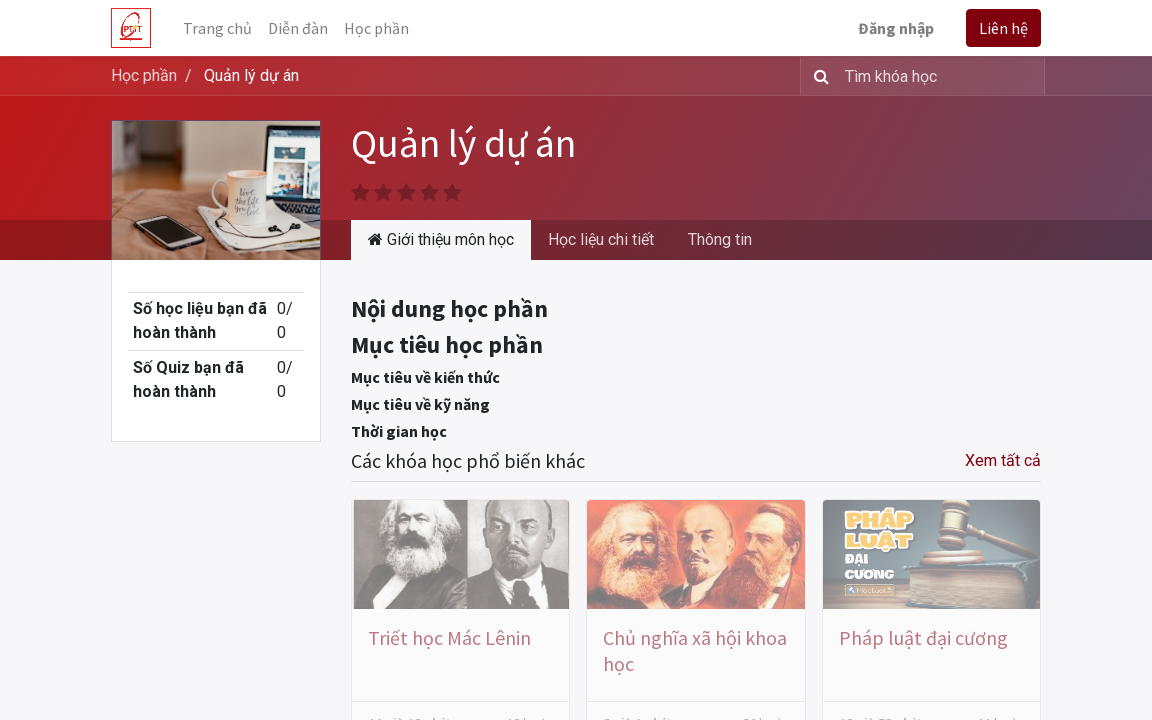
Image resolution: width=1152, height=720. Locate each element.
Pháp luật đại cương (923, 637)
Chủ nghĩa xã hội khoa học (695, 650)
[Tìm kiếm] (817, 76)
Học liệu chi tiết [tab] (601, 239)
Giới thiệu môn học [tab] (441, 239)
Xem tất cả (1003, 460)
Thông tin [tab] (720, 239)
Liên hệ (1003, 28)
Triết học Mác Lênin (449, 637)
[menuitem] (217, 28)
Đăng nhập (896, 28)
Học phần (144, 75)
